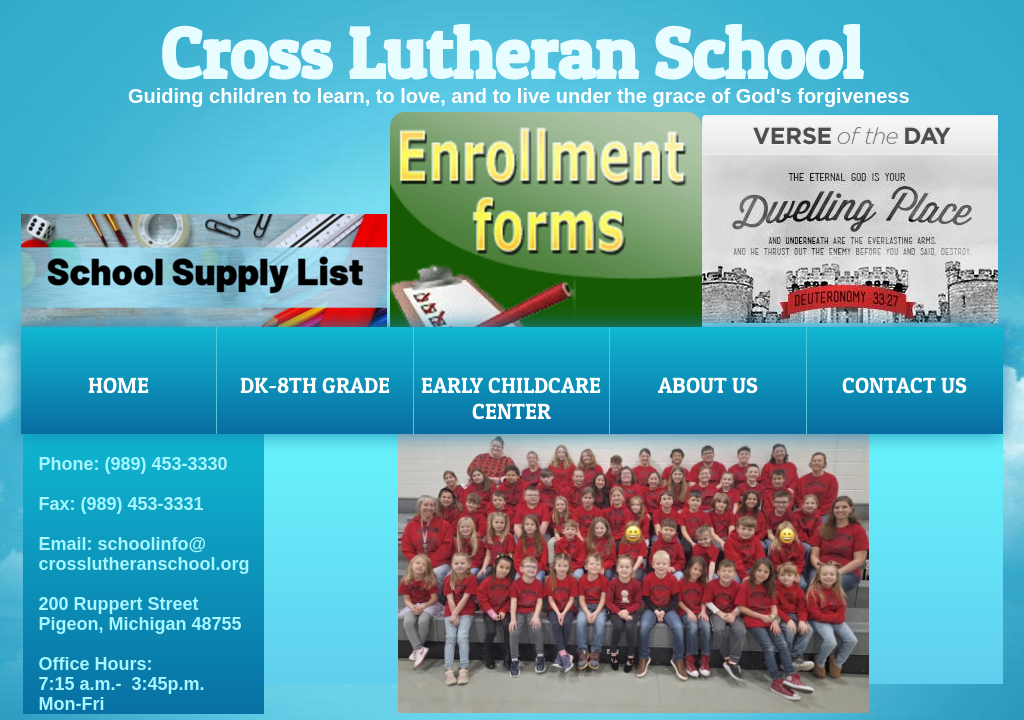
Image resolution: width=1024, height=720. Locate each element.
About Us (708, 385)
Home (118, 385)
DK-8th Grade (315, 385)
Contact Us (904, 385)
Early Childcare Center (511, 398)
